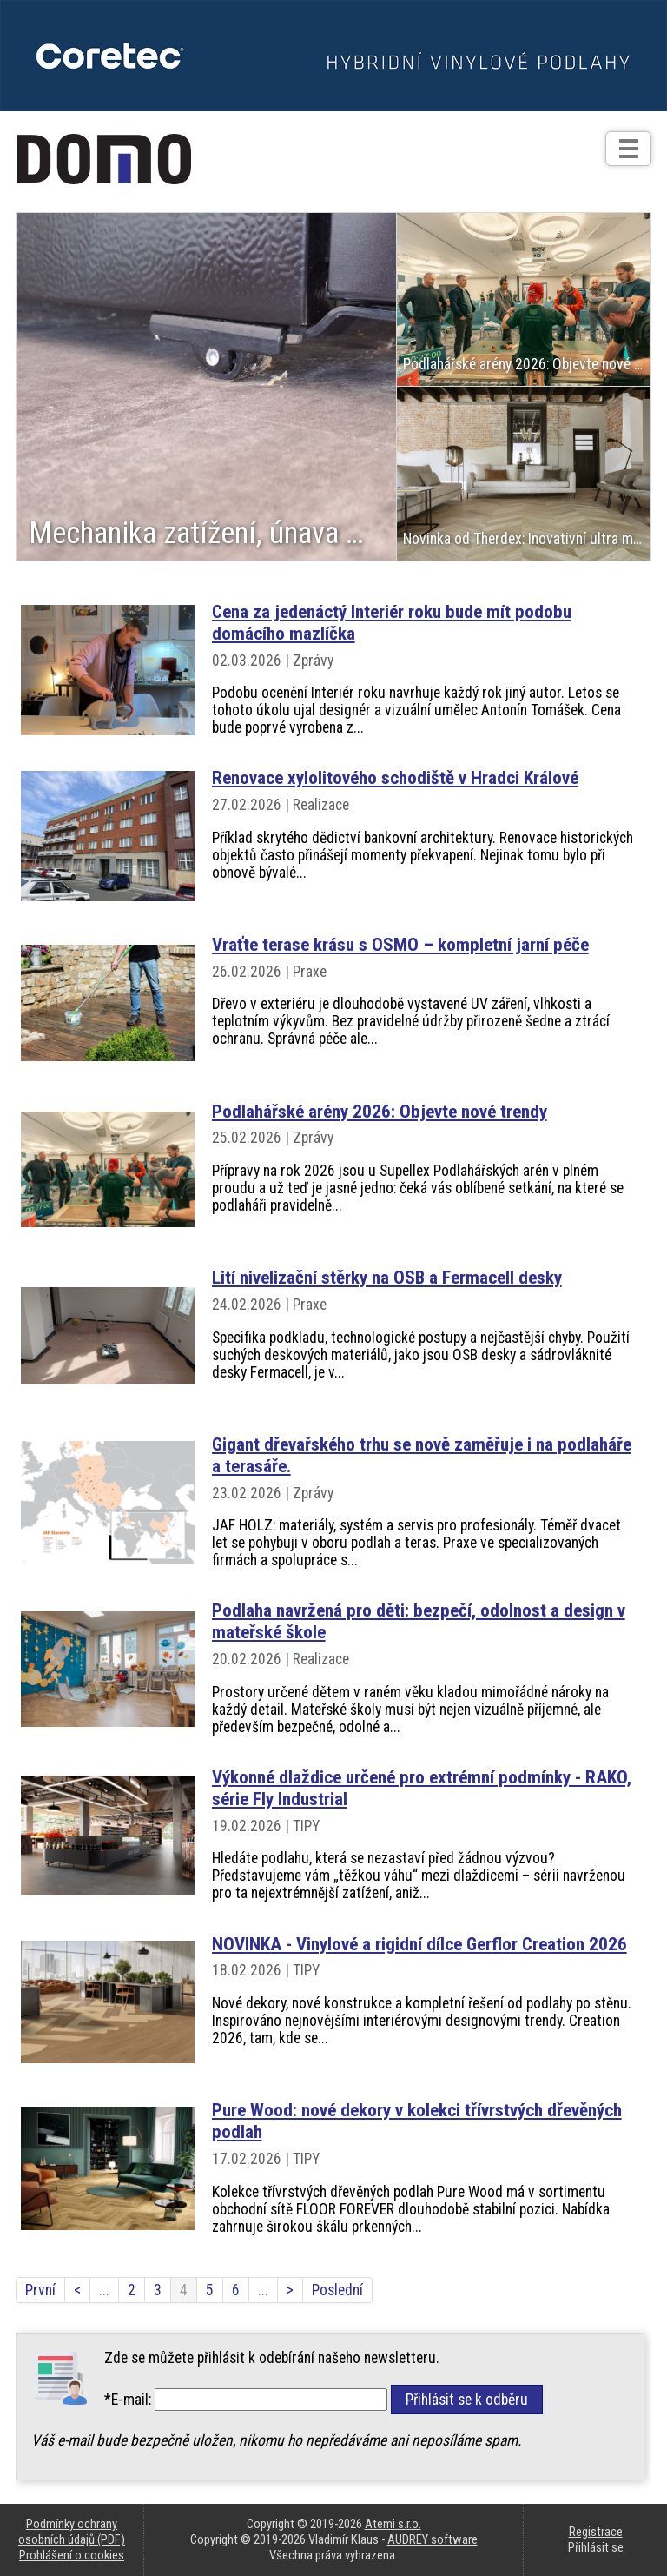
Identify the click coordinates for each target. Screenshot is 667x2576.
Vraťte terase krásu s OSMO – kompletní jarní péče (400, 944)
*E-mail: (127, 2399)
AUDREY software (432, 2539)
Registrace (596, 2531)
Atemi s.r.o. (393, 2524)
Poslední (337, 2290)
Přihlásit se (596, 2547)
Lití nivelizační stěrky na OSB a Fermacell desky (387, 1277)
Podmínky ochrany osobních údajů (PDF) (71, 2531)
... (104, 2290)
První (40, 2290)
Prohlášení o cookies (71, 2555)
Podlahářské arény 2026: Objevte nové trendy (379, 1111)
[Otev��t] (628, 148)
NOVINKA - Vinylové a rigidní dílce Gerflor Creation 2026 (419, 1944)
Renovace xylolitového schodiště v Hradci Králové (395, 777)
